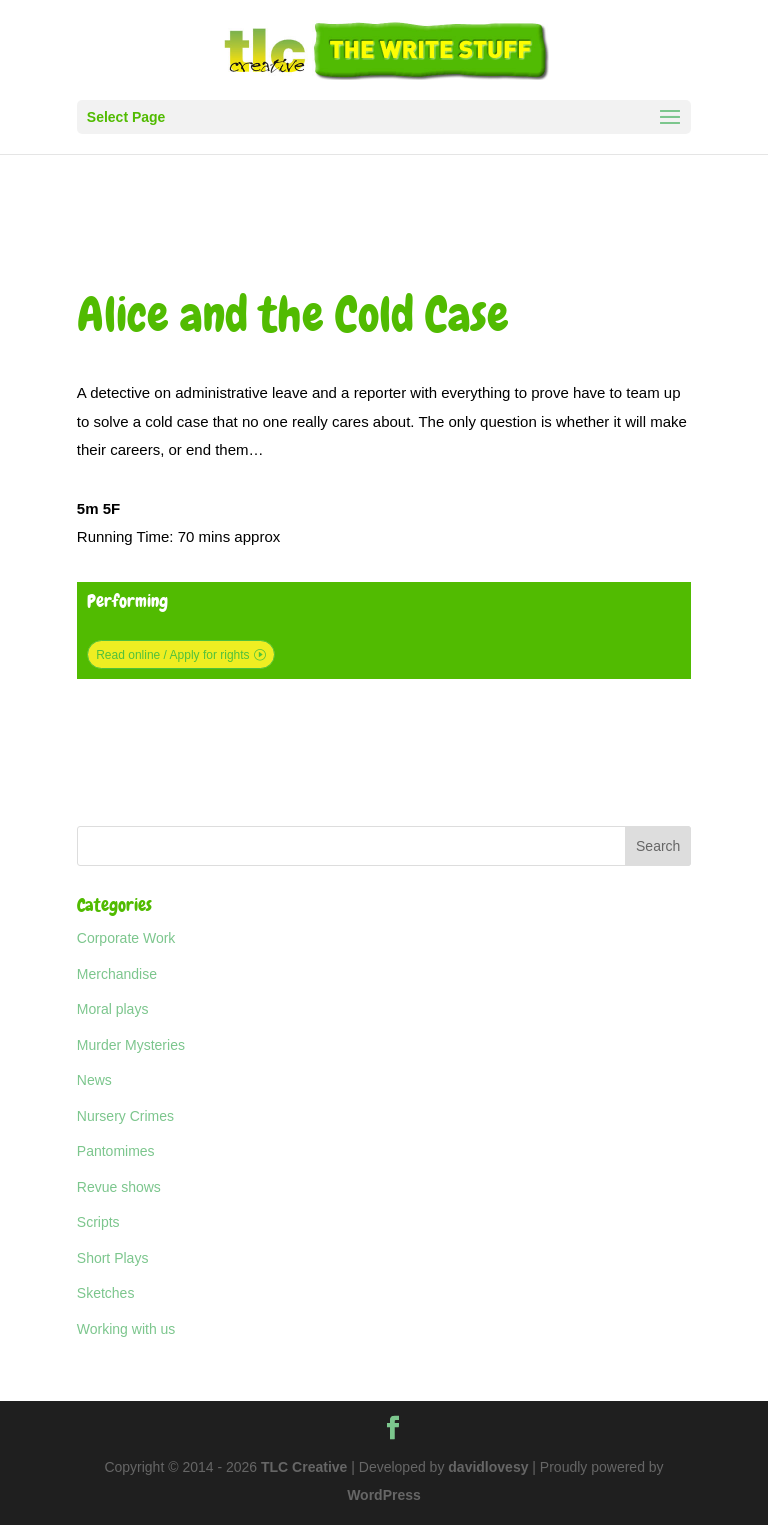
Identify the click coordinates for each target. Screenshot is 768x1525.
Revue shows (119, 1187)
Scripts (98, 1222)
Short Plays (113, 1258)
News (94, 1080)
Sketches (106, 1293)
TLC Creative (304, 1467)
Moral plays (113, 1009)
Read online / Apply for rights (172, 655)
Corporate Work (126, 938)
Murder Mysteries (131, 1045)
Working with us (126, 1329)
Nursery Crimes (125, 1116)
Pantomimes (116, 1151)
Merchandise (117, 974)
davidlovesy (488, 1467)
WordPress (384, 1495)
